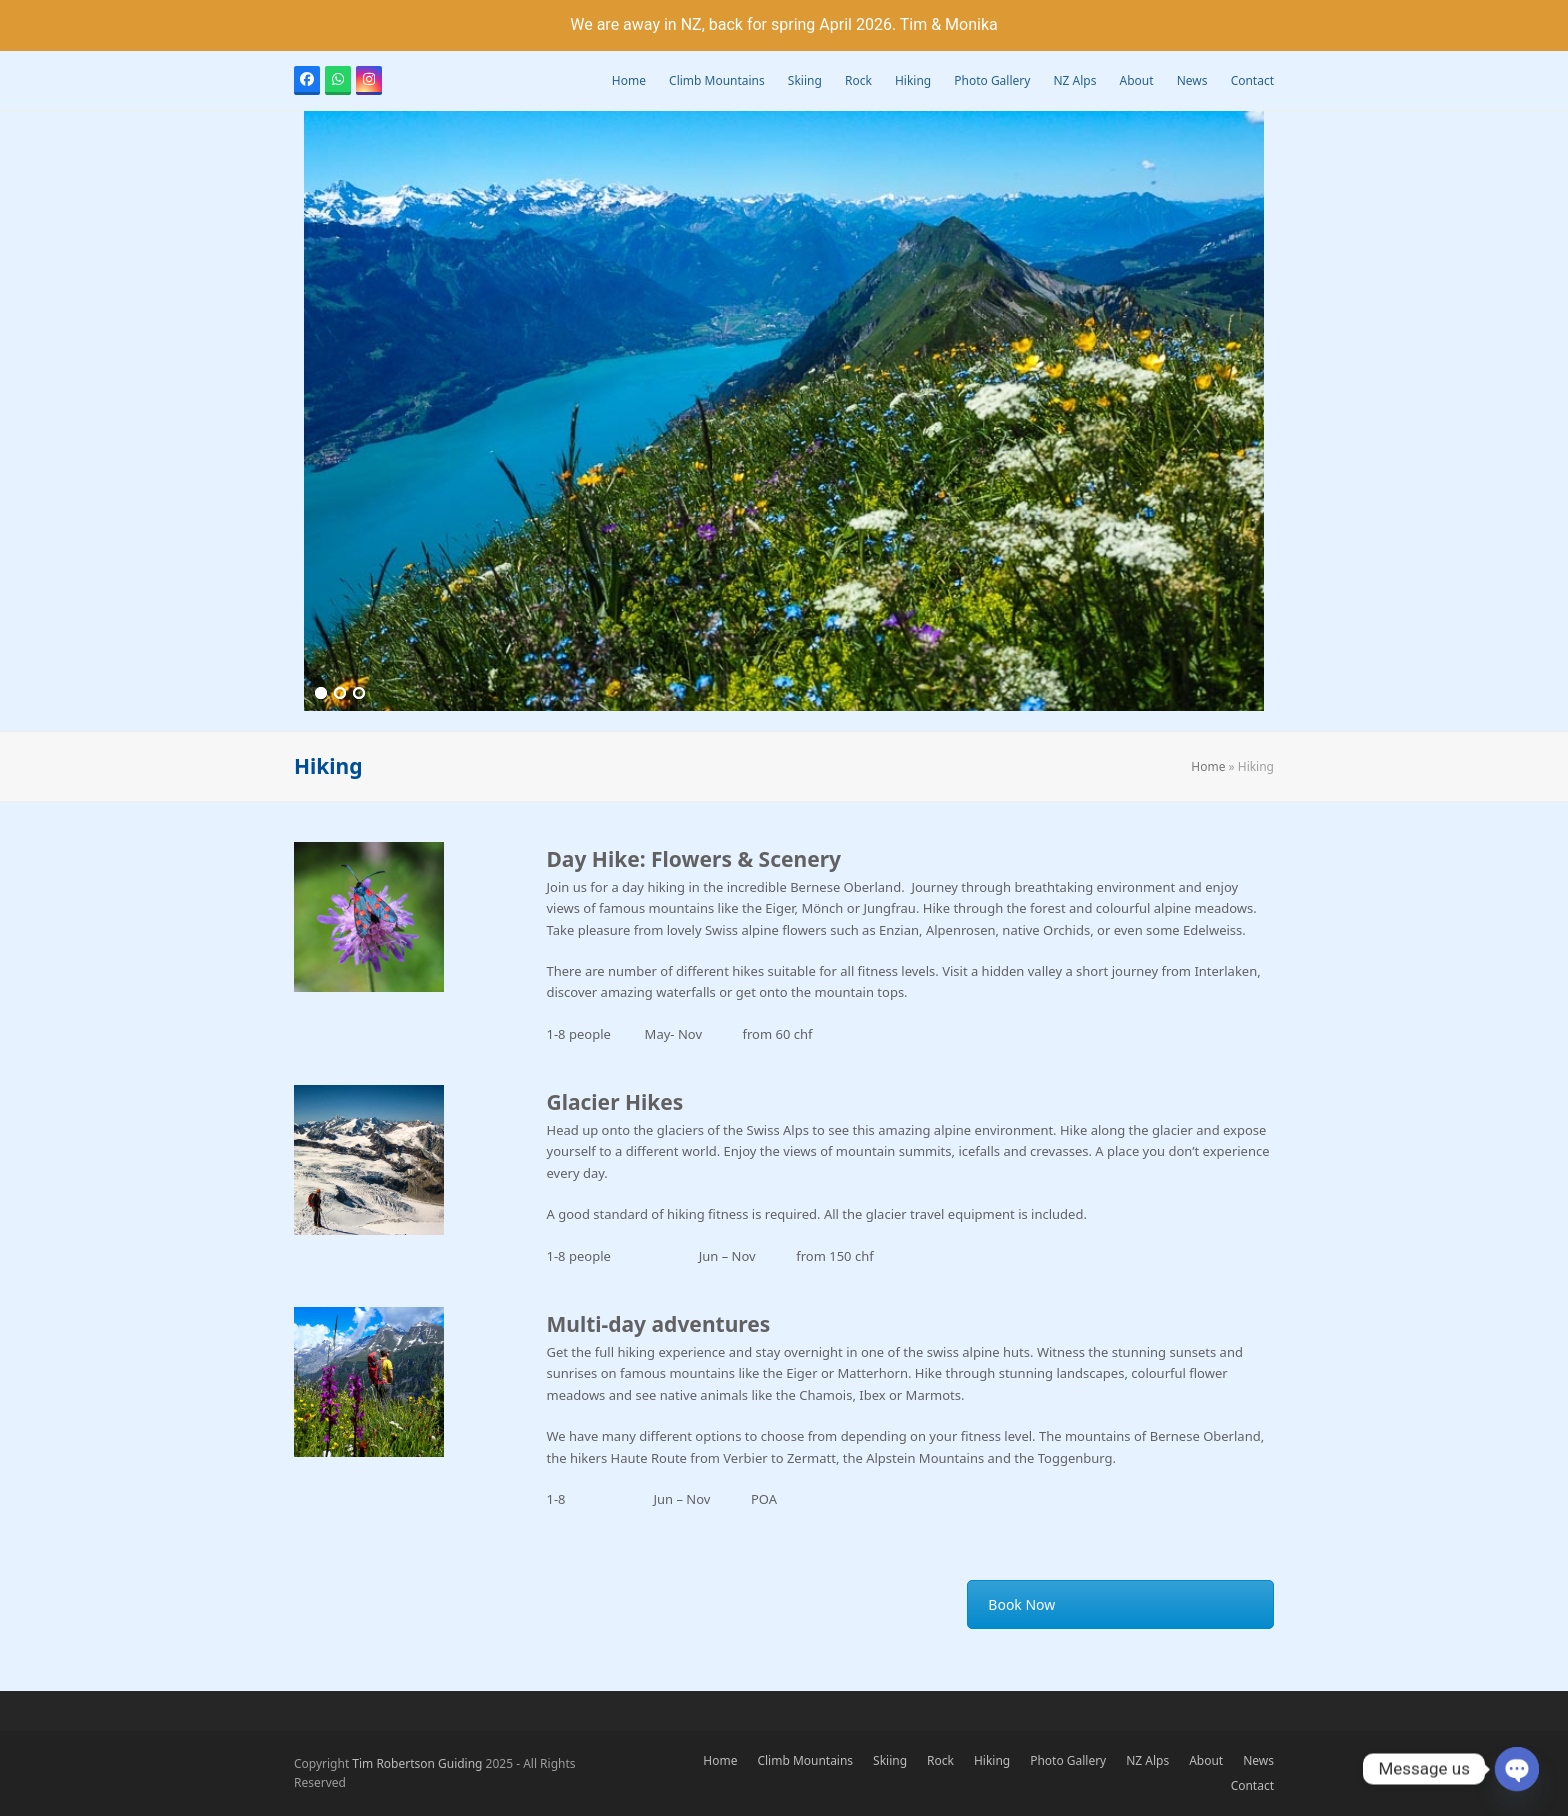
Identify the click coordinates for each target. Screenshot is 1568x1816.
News (1258, 1760)
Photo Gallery (1068, 1760)
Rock (940, 1760)
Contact (1252, 1785)
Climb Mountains (805, 1760)
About (1206, 1760)
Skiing (890, 1760)
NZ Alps (1147, 1760)
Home (1208, 766)
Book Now (1021, 1604)
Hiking (992, 1760)
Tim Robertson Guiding (417, 1763)
